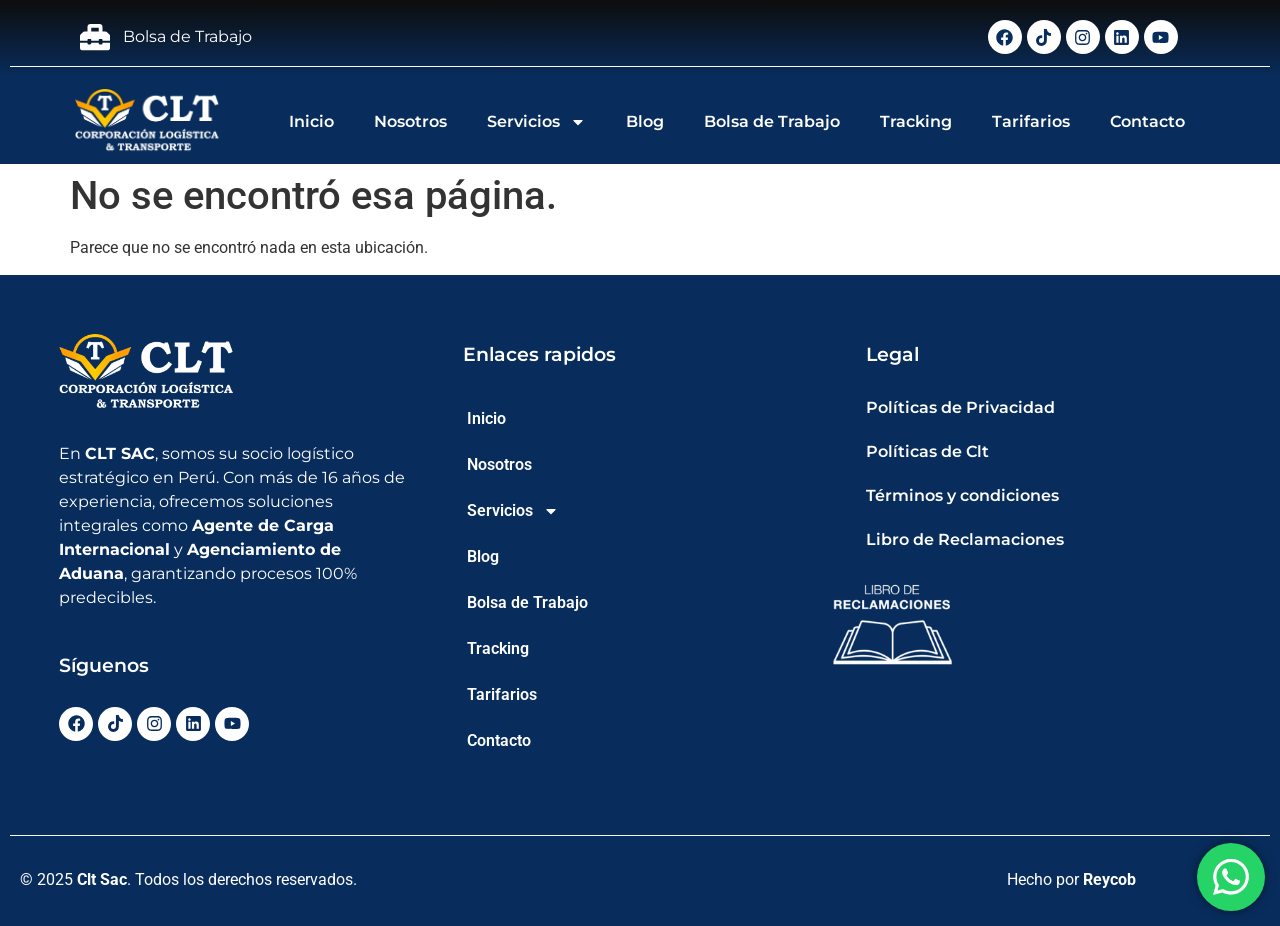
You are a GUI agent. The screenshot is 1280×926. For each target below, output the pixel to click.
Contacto (1147, 121)
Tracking (916, 121)
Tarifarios (1031, 121)
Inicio (311, 121)
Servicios (536, 122)
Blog (645, 121)
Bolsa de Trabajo (772, 121)
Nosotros (410, 121)
